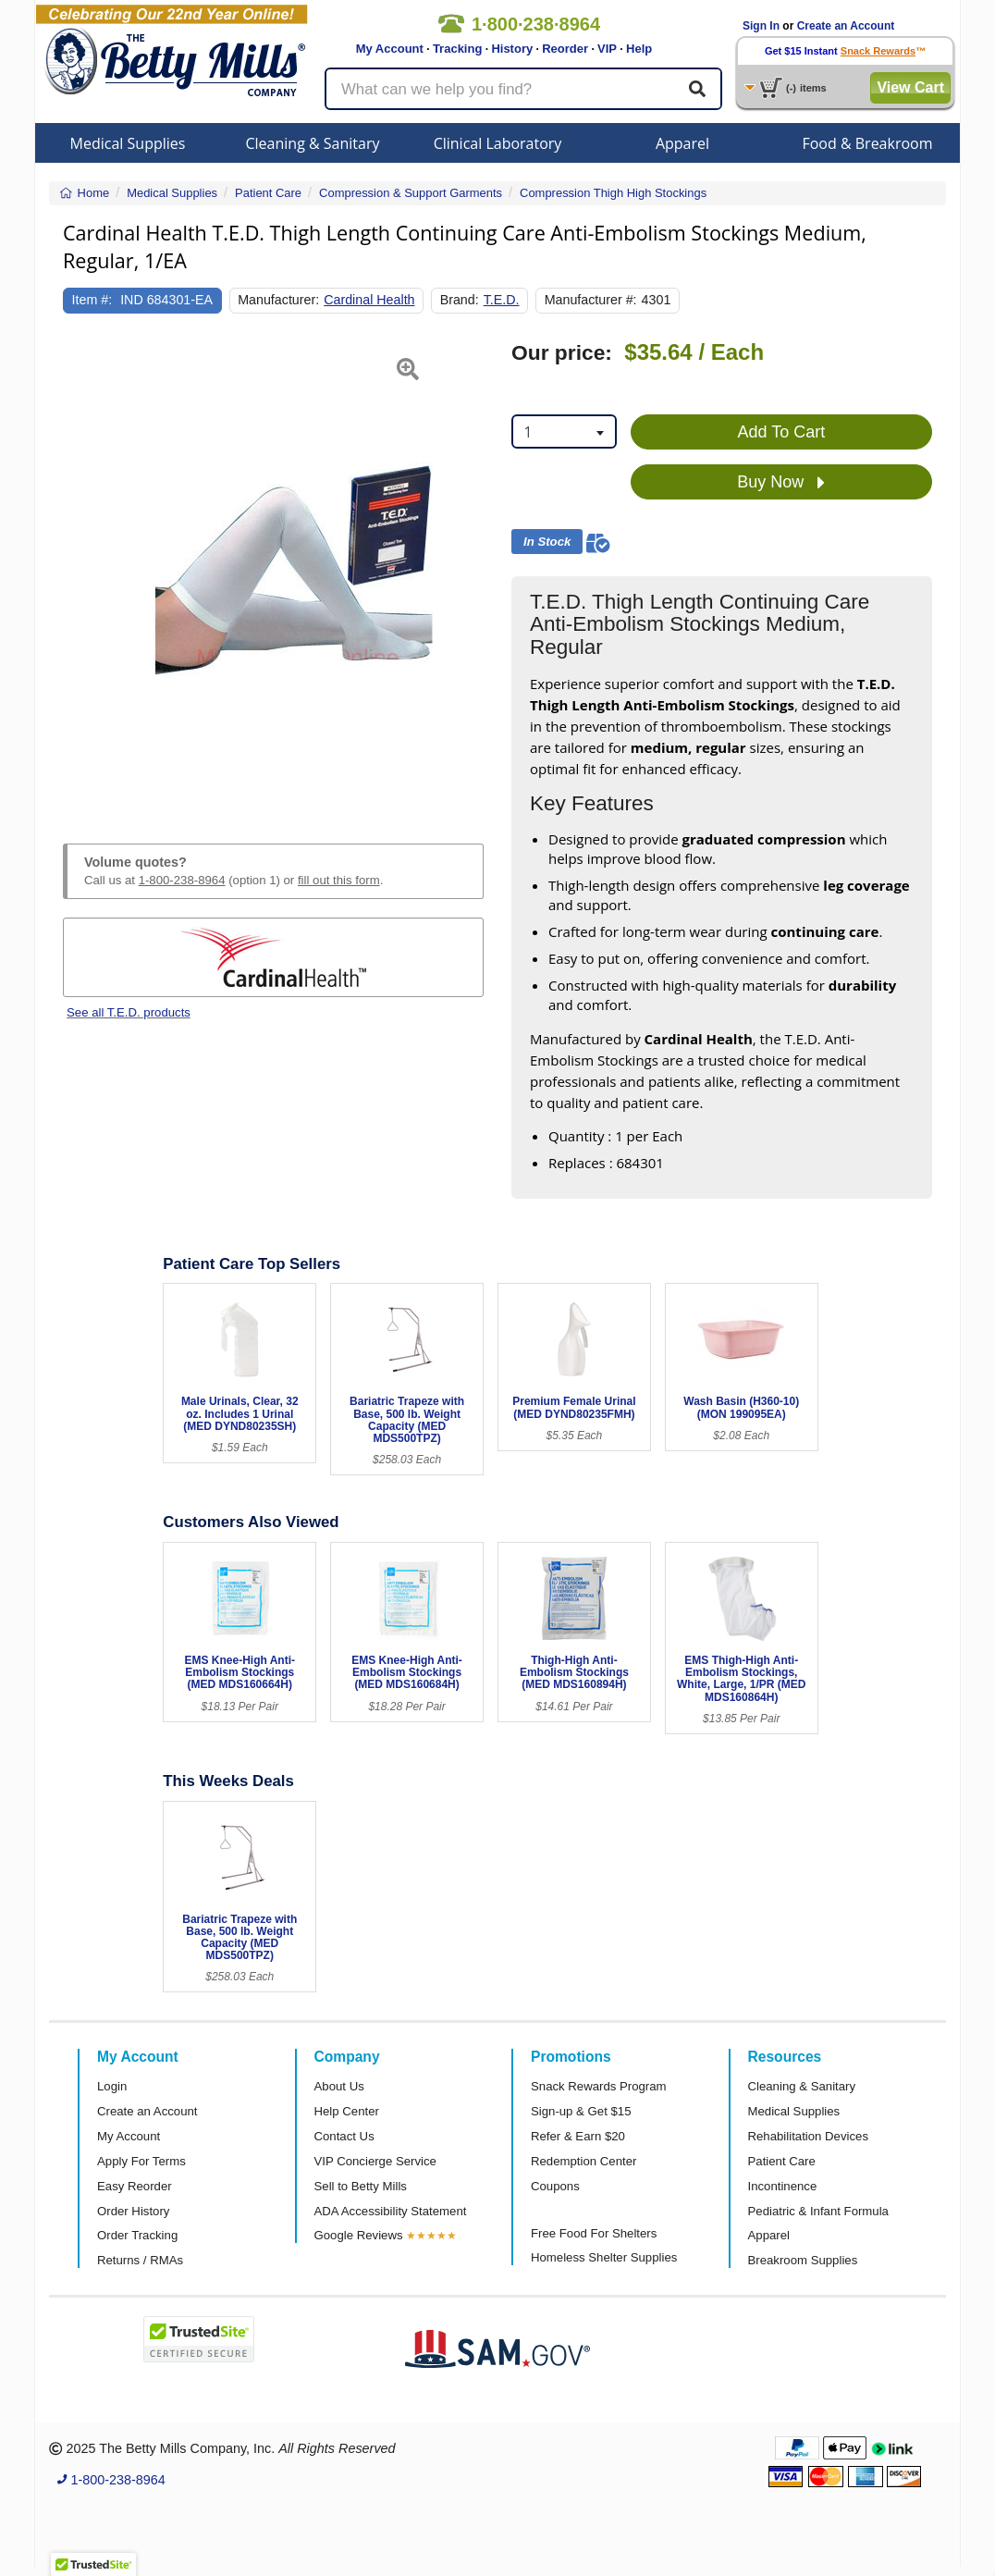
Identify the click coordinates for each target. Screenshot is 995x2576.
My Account (390, 48)
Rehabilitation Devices (808, 2136)
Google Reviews (358, 2235)
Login (112, 2086)
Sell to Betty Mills (360, 2186)
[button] (77, 570)
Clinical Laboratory (498, 143)
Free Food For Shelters (594, 2233)
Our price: (561, 353)
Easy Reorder (134, 2186)
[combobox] (564, 431)
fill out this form (339, 880)
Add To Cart (782, 432)
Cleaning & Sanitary (313, 143)
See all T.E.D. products (128, 1012)
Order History (133, 2211)
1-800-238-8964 (182, 880)
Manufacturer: (278, 299)
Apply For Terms (141, 2161)
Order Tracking (137, 2235)
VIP (607, 48)
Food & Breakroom (867, 143)
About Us (339, 2086)
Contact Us (344, 2136)
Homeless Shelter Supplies (604, 2257)
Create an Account (846, 25)
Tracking (457, 48)
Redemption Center (583, 2161)
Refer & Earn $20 (578, 2136)
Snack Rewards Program (599, 2086)
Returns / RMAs (140, 2260)
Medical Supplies (128, 143)
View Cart (910, 87)
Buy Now (781, 483)
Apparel (682, 143)
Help (639, 48)
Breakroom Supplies (803, 2260)
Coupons (555, 2186)
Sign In (761, 25)
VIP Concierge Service (375, 2161)
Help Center (346, 2111)
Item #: (92, 299)
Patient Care (782, 2161)
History (512, 48)
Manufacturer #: (591, 299)
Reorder (565, 48)
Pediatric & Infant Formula (818, 2211)
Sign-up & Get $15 (581, 2111)
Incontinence (782, 2186)
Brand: (459, 299)
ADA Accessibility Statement (390, 2211)
